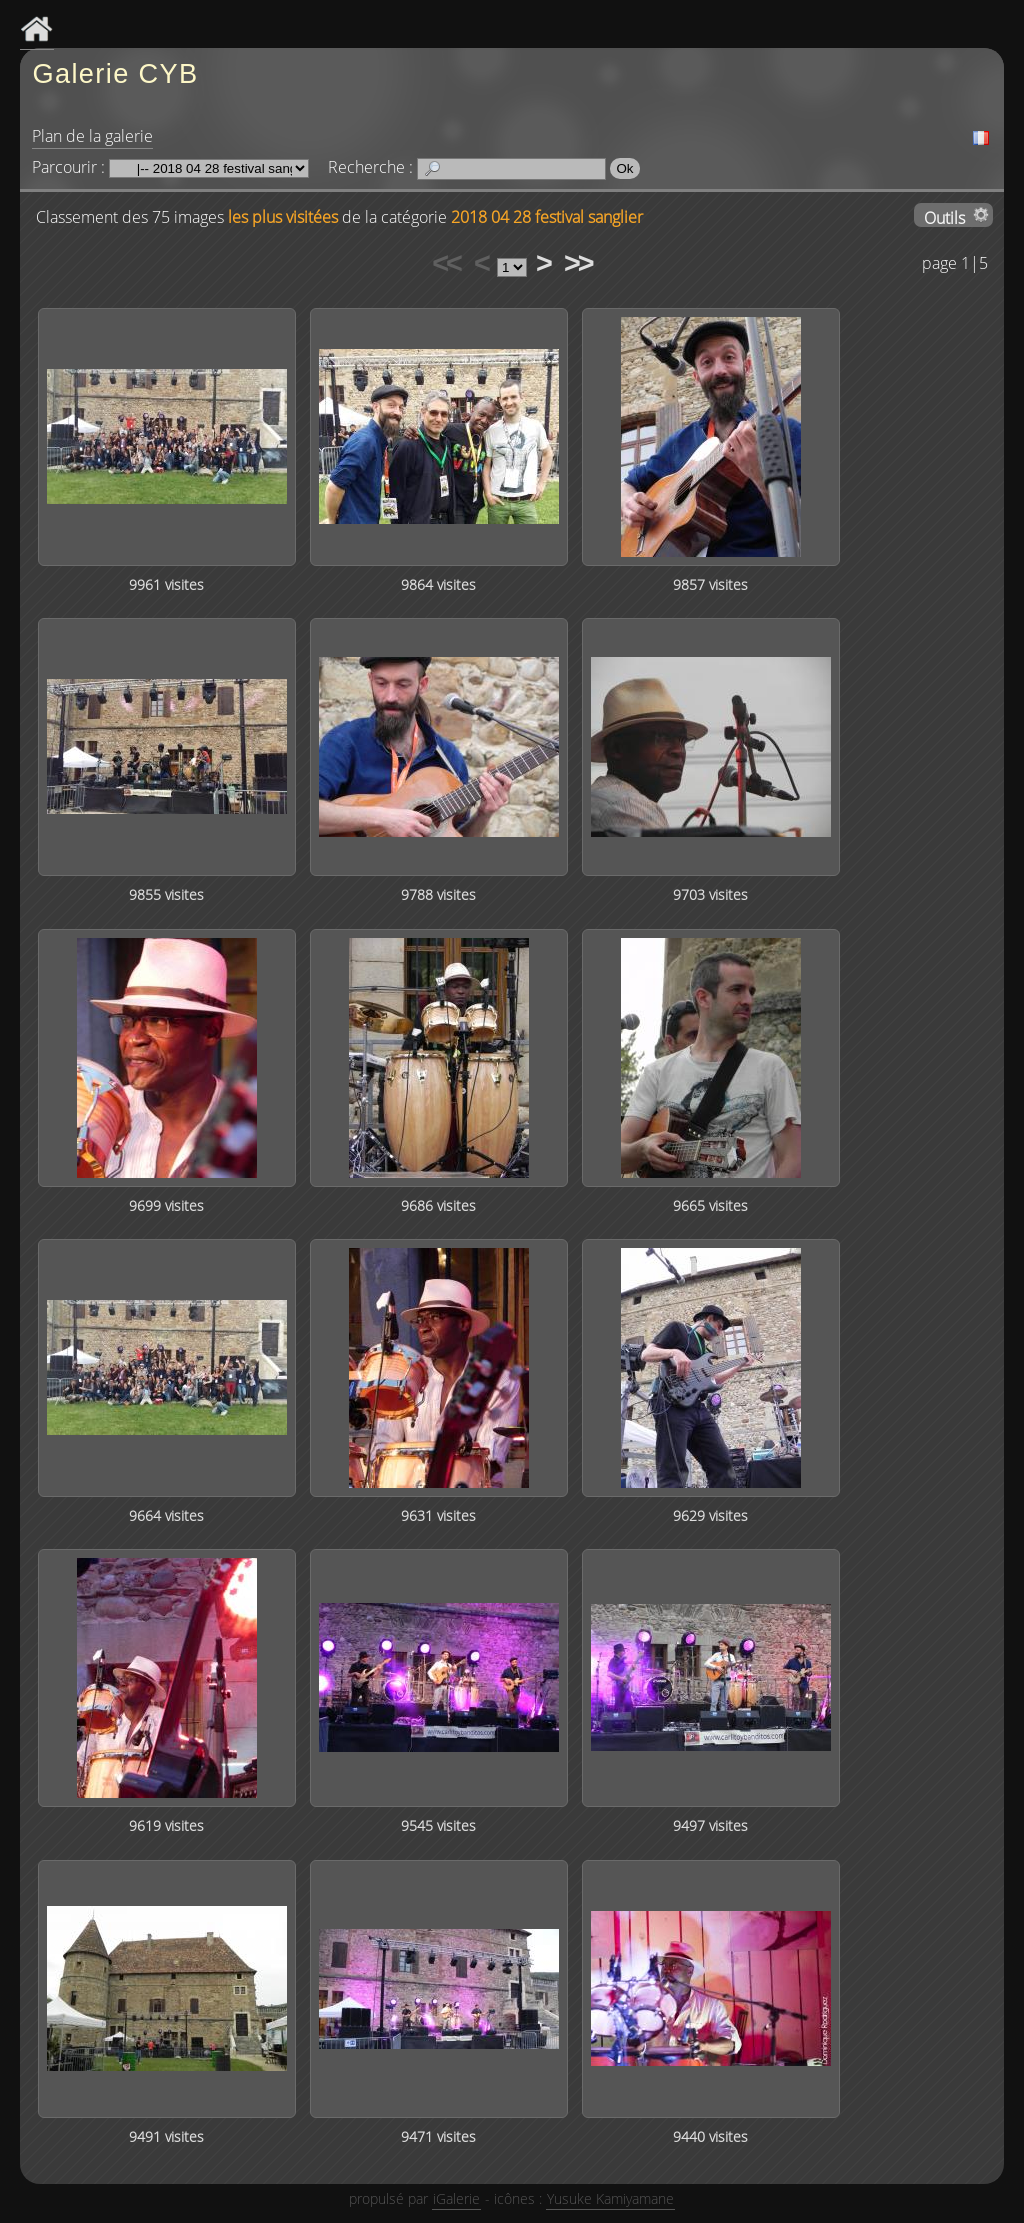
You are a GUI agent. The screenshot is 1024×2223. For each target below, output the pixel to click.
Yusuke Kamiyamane (610, 2198)
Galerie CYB (115, 73)
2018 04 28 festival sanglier (547, 217)
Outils (944, 217)
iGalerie (456, 2198)
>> (578, 263)
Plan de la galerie (92, 136)
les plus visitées (283, 217)
